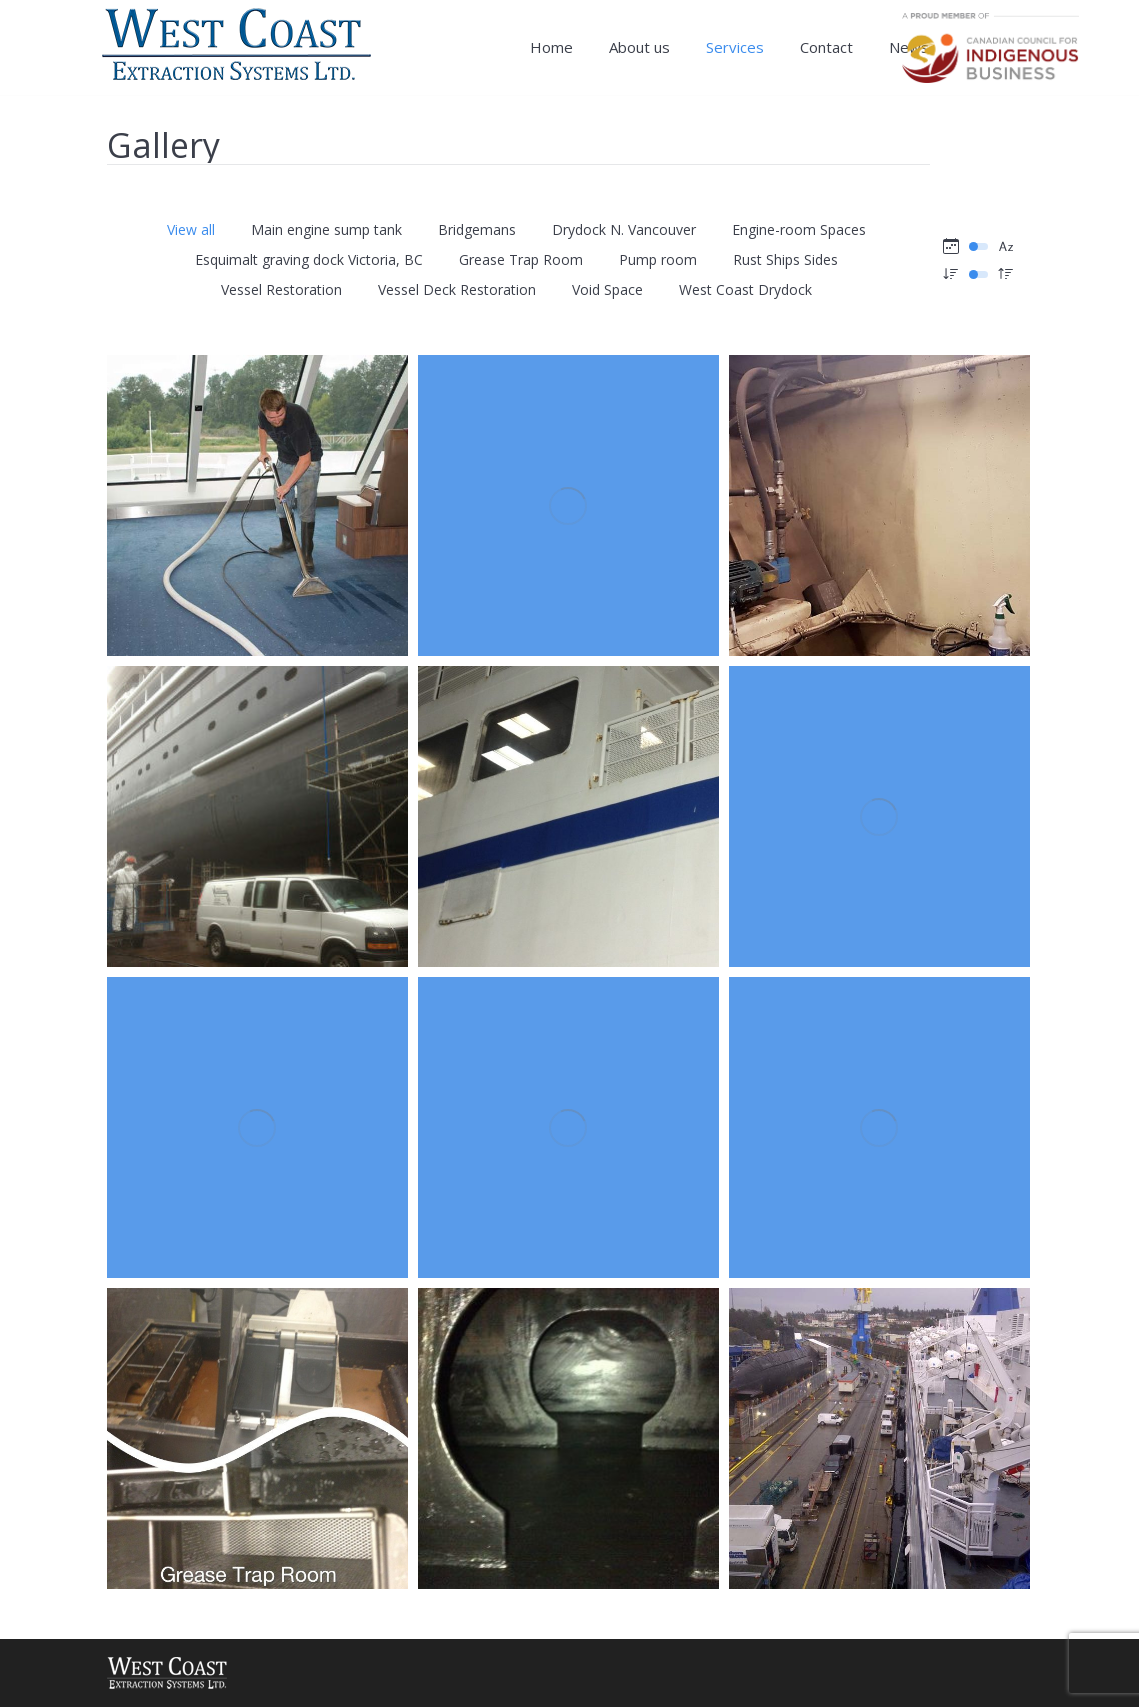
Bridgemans (477, 229)
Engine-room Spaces (799, 229)
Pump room (658, 259)
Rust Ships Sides (785, 259)
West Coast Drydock (745, 289)
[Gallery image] (257, 505)
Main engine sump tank (326, 229)
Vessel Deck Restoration (457, 289)
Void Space (607, 289)
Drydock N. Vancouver (624, 229)
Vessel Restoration (281, 289)
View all (191, 229)
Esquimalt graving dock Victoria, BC (309, 259)
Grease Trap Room (521, 259)
